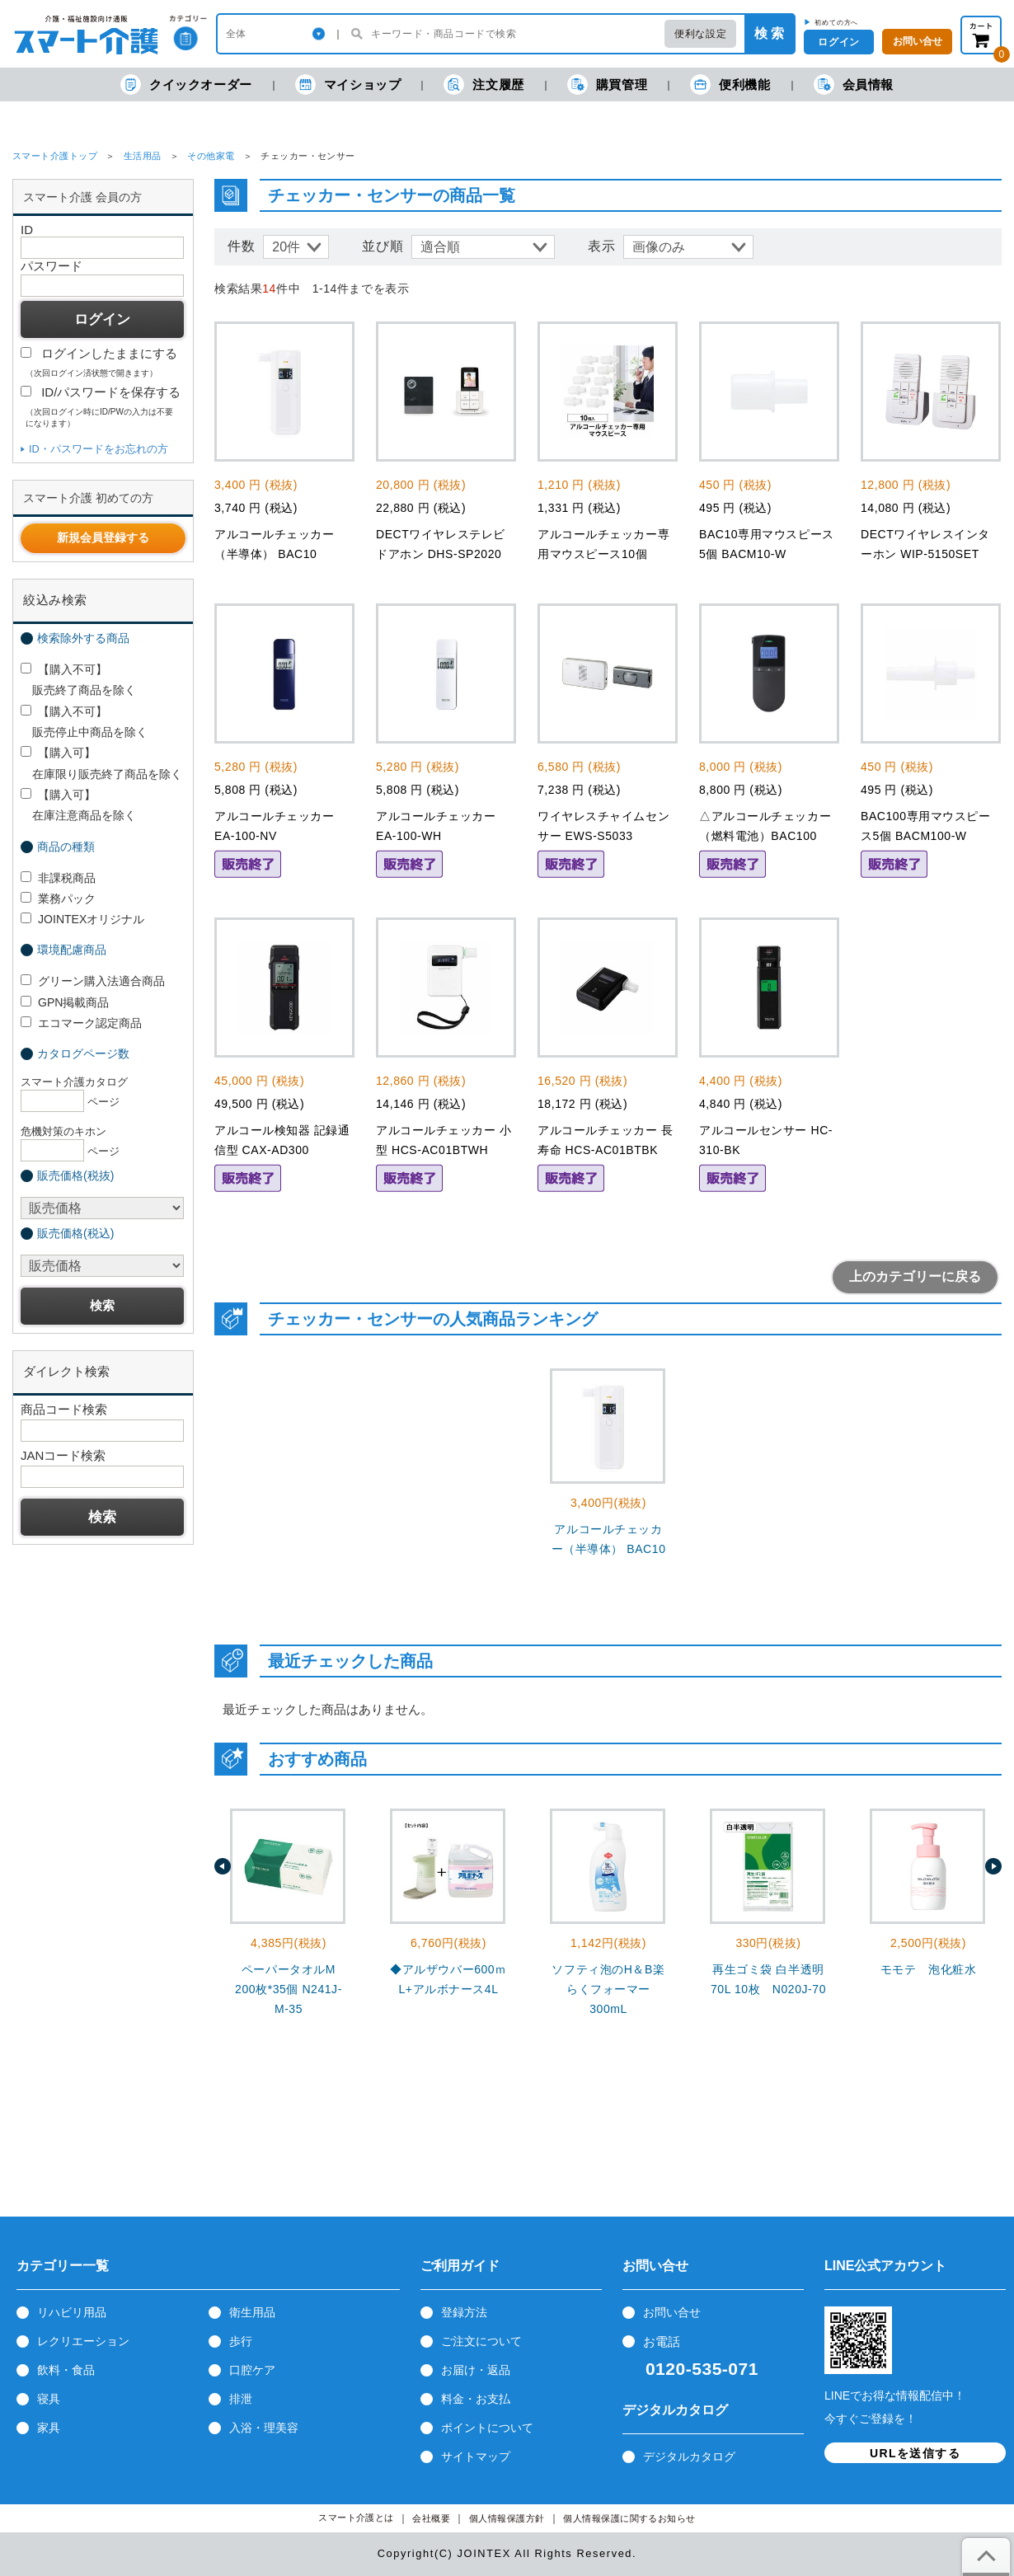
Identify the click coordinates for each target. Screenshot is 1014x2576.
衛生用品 (252, 2312)
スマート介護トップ (54, 156)
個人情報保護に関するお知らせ (629, 2518)
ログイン (838, 42)
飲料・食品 (66, 2370)
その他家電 (210, 156)
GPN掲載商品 (65, 1002)
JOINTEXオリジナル (82, 919)
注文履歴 (483, 84)
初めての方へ (836, 22)
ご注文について (481, 2341)
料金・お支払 (475, 2399)
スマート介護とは (356, 2517)
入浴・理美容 (263, 2427)
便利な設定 (700, 34)
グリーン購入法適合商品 (93, 981)
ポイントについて (487, 2427)
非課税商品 (58, 877)
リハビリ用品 (71, 2312)
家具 (48, 2427)
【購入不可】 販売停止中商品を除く (84, 722)
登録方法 (464, 2312)
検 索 (769, 33)
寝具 (48, 2399)
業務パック (58, 898)
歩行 (240, 2341)
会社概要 (431, 2518)
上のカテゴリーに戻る (915, 1276)
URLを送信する (915, 2453)
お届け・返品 (475, 2370)
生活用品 (143, 156)
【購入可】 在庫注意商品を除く (78, 805)
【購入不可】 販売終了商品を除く (78, 680)
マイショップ (348, 84)
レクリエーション (83, 2341)
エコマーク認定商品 (81, 1023)
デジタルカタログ (689, 2456)
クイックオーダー (186, 84)
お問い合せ (672, 2312)
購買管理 (607, 84)
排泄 (240, 2399)
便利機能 (730, 84)
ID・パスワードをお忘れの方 (98, 448)
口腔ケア (252, 2370)
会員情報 (854, 84)
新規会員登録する (103, 537)
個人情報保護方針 (507, 2518)
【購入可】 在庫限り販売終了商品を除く (101, 763)
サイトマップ (475, 2456)
